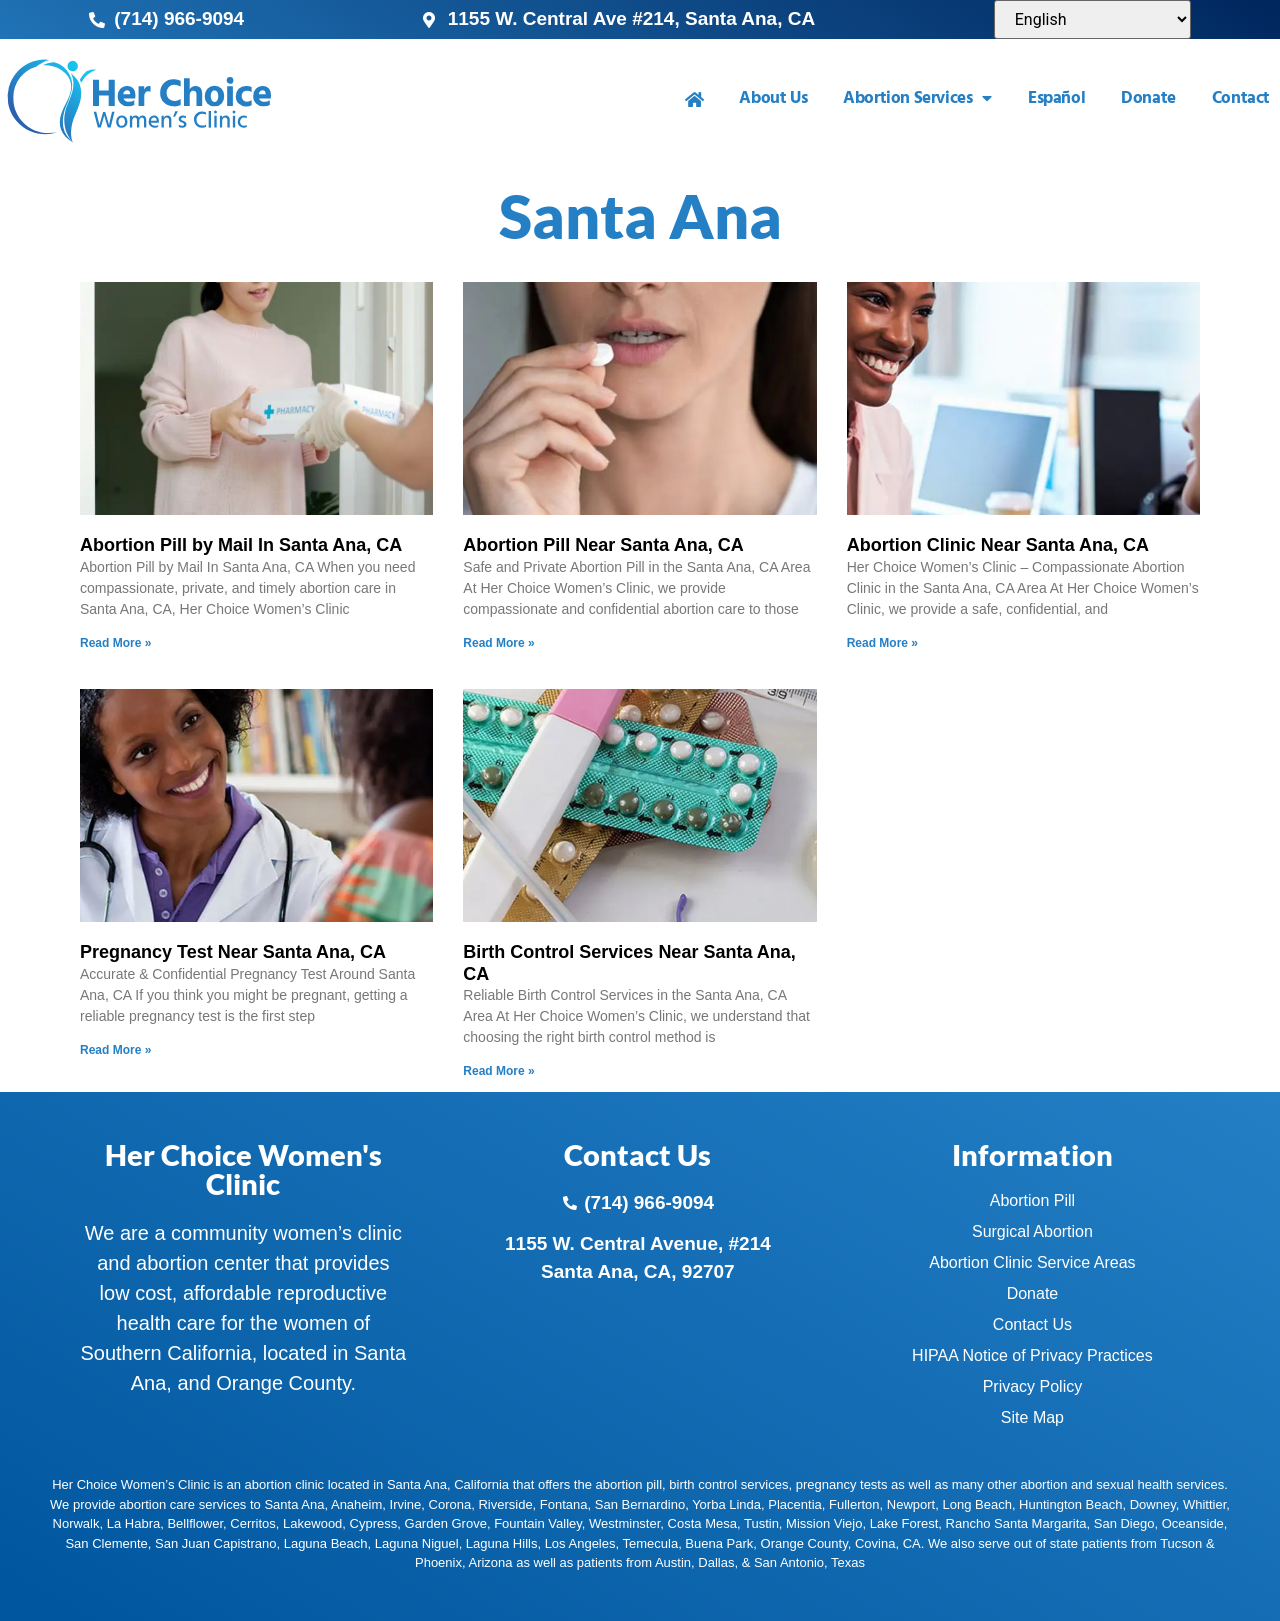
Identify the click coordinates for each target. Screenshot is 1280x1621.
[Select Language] (1092, 19)
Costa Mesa (702, 1523)
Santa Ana (294, 1504)
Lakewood (312, 1523)
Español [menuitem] (1056, 98)
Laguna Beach (326, 1543)
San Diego (1124, 1523)
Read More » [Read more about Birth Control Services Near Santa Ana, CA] (498, 1071)
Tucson (1181, 1543)
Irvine (406, 1504)
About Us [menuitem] (773, 98)
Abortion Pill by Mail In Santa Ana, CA (241, 545)
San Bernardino (640, 1504)
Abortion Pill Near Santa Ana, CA (603, 545)
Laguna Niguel (417, 1543)
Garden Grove (446, 1523)
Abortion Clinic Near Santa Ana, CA (998, 545)
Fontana (564, 1504)
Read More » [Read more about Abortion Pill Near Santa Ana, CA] (498, 643)
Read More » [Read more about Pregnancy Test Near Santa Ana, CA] (115, 1050)
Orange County (804, 1543)
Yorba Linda (726, 1504)
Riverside (505, 1504)
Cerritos (253, 1523)
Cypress (374, 1523)
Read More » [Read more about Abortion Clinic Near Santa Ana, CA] (882, 643)
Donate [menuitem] (1148, 98)
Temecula (650, 1543)
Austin (673, 1562)
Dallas (716, 1562)
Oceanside (1193, 1523)
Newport (911, 1504)
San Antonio (789, 1562)
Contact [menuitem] (1241, 98)
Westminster (624, 1523)
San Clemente (106, 1543)
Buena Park (719, 1543)
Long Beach (976, 1504)
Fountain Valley (538, 1523)
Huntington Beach (1070, 1504)
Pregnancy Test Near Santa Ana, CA (233, 952)
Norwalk (76, 1523)
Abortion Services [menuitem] (917, 98)
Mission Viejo (824, 1523)
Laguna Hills (502, 1543)
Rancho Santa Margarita (1016, 1523)
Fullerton (854, 1504)
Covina (875, 1543)
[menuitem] (694, 99)
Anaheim (356, 1504)
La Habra (133, 1523)
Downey (1153, 1504)
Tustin (761, 1523)
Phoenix (438, 1562)
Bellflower (195, 1523)
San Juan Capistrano (215, 1543)
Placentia (794, 1504)
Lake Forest (904, 1523)
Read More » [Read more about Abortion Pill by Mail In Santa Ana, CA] (115, 643)
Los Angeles (580, 1543)
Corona (450, 1504)
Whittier (1204, 1504)
